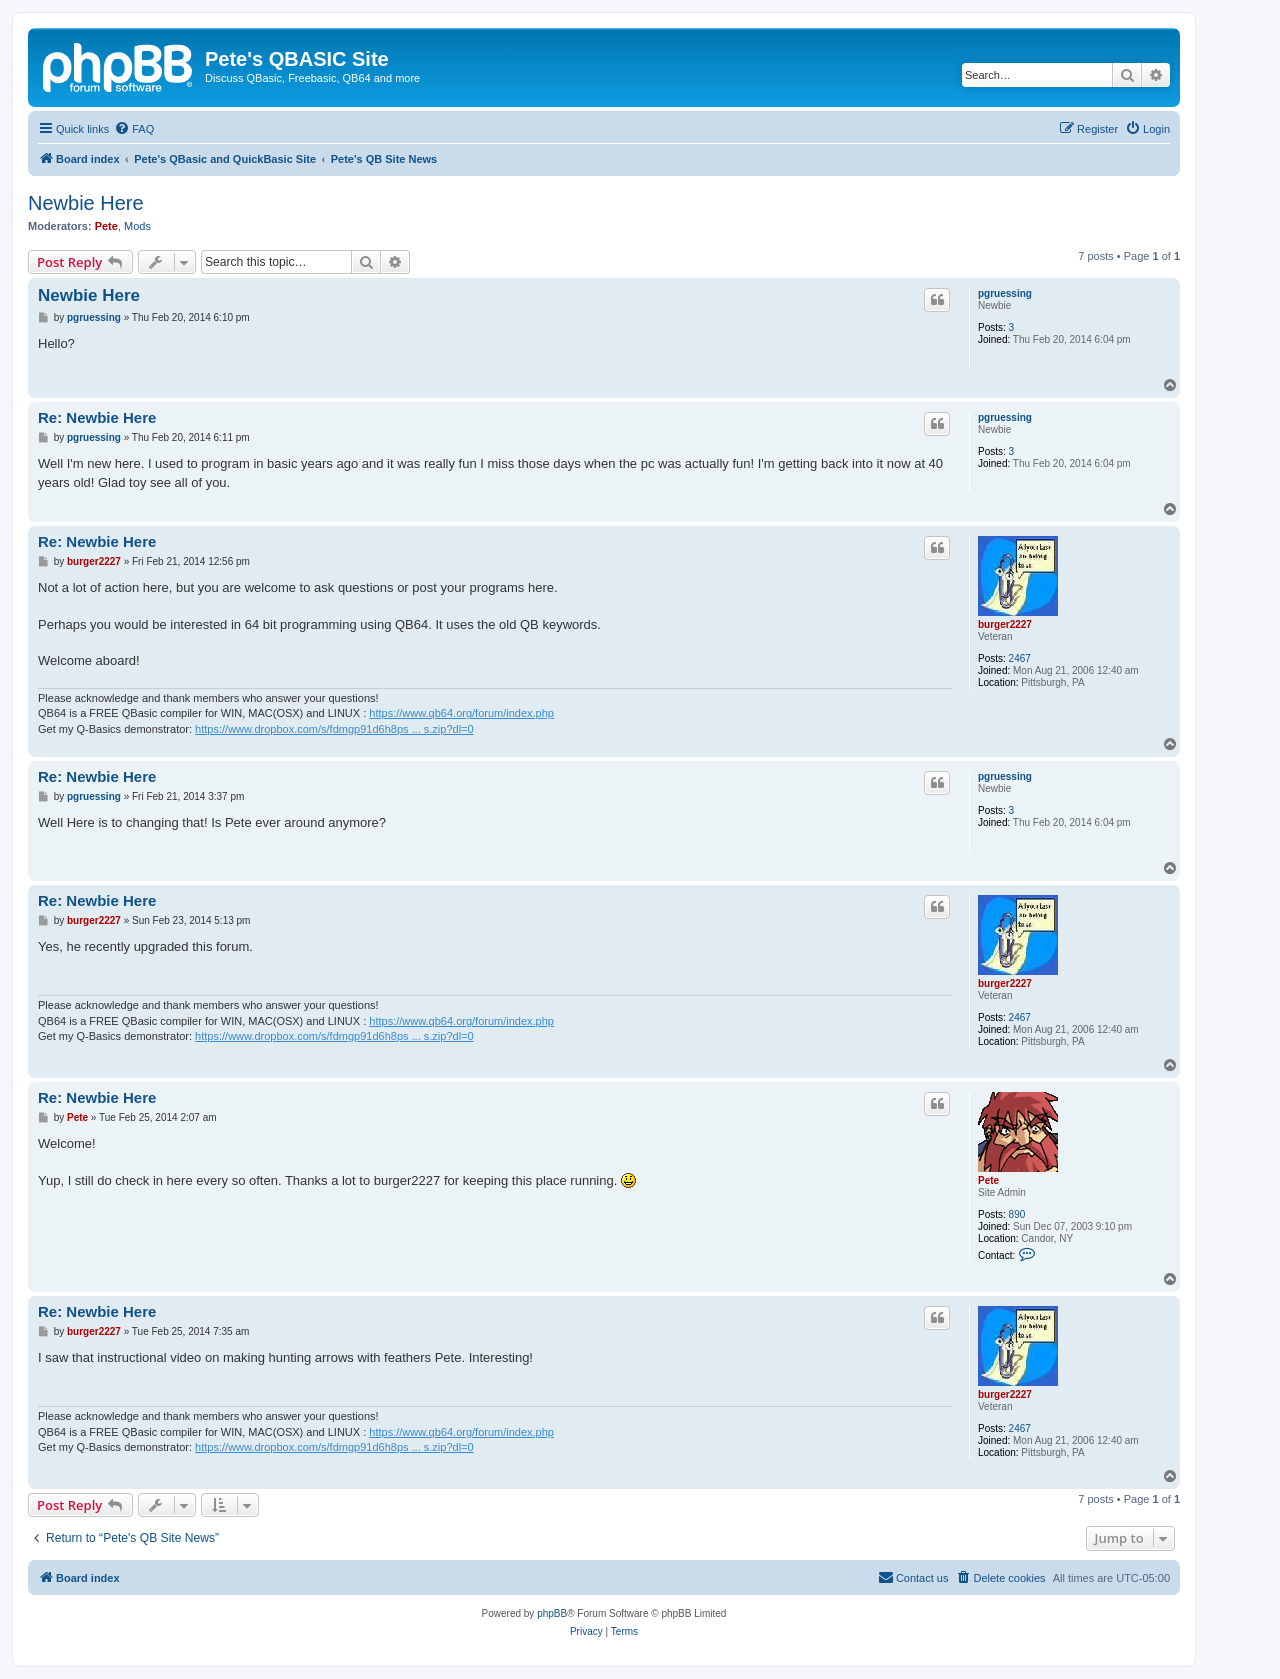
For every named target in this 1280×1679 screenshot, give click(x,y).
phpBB (552, 1613)
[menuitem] (134, 129)
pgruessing (1005, 293)
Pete (106, 226)
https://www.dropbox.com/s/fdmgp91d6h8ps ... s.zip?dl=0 (334, 729)
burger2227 (1005, 624)
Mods (137, 226)
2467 (1020, 658)
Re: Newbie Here (97, 417)
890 (1017, 1214)
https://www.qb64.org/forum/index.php (461, 713)
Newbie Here (86, 203)
